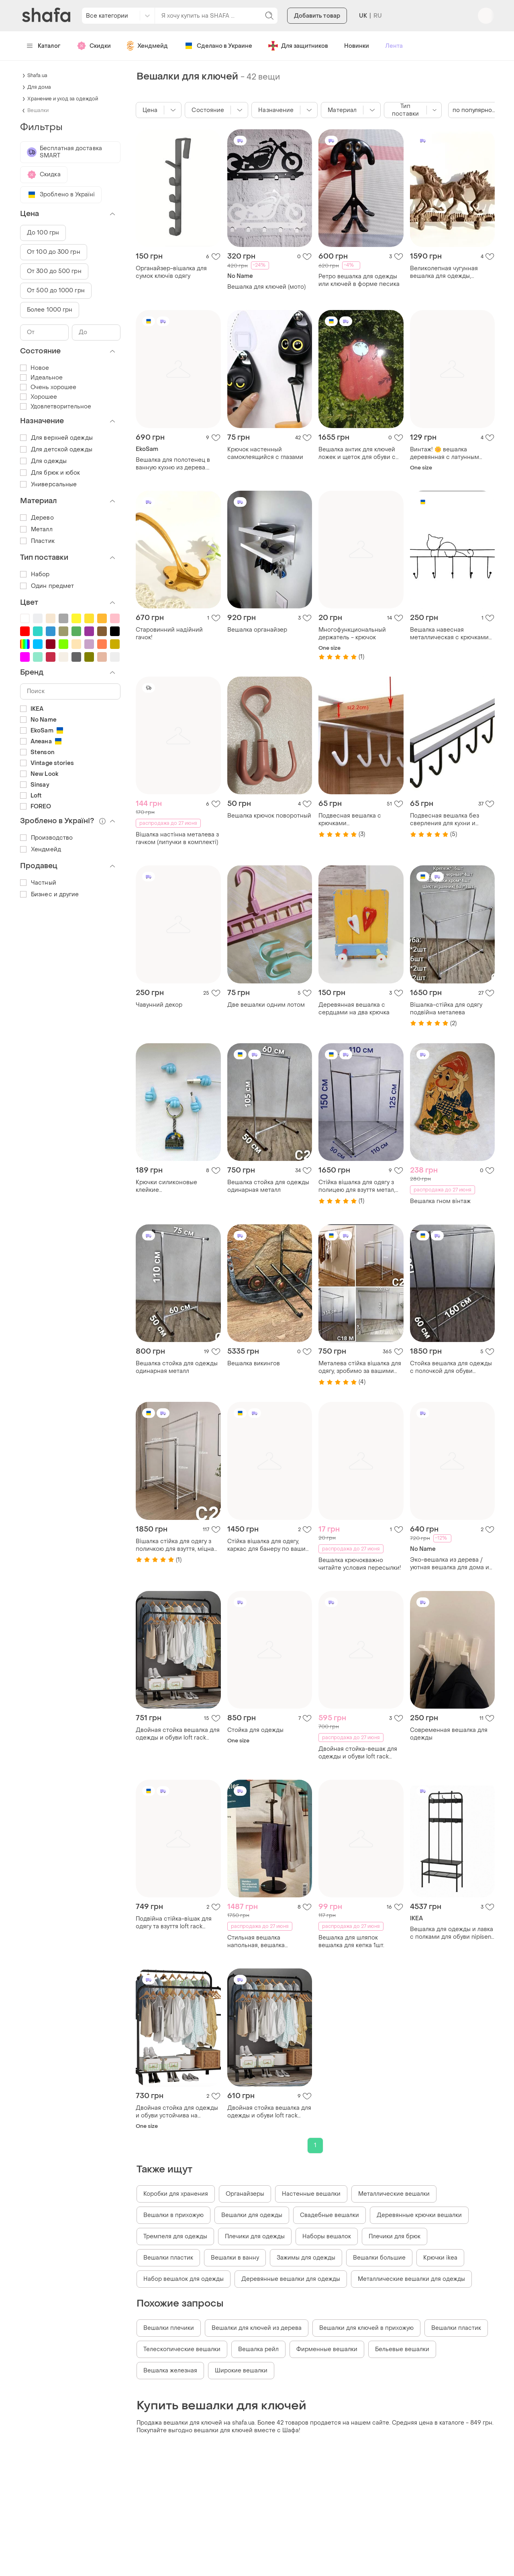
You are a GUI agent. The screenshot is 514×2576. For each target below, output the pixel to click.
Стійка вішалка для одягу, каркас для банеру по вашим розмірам (268, 1545)
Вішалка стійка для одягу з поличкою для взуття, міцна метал (175, 1545)
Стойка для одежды (255, 1730)
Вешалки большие (379, 2258)
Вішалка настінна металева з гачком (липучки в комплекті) (177, 838)
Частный (38, 883)
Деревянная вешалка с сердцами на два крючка (354, 1008)
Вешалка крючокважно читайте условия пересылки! (359, 1564)
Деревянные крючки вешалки (419, 2215)
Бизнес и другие (49, 894)
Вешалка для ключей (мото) (266, 287)
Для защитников (298, 46)
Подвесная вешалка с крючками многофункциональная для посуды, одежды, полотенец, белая (359, 819)
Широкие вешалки (241, 2370)
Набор (35, 574)
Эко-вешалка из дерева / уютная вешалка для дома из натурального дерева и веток (452, 1563)
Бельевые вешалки (402, 2349)
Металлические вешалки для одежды (411, 2279)
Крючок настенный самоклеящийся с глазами (265, 453)
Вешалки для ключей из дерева (257, 2328)
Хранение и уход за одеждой (62, 99)
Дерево (37, 518)
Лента (394, 46)
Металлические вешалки (394, 2194)
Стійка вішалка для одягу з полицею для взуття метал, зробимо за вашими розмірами (356, 1186)
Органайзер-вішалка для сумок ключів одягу (171, 272)
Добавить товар (317, 17)
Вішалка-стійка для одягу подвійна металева (446, 1008)
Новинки (356, 46)
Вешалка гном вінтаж (440, 1201)
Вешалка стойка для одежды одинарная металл (268, 1186)
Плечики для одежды (255, 2236)
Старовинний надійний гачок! (169, 633)
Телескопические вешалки (181, 2349)
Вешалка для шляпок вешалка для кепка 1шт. (351, 1941)
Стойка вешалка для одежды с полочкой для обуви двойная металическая (451, 1367)
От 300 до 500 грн (54, 271)
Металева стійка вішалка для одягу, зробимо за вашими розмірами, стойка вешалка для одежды (359, 1367)
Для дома (39, 87)
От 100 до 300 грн (53, 252)
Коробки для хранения (175, 2194)
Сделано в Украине (218, 46)
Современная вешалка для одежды (448, 1734)
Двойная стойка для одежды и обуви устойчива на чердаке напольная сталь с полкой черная (177, 2111)
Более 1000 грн (49, 310)
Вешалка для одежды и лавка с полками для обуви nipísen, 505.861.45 (451, 1933)
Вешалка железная (170, 2370)
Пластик (37, 541)
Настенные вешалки (311, 2194)
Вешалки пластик (168, 2258)
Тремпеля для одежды (175, 2236)
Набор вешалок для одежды (183, 2279)
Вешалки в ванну (235, 2258)
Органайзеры (245, 2194)
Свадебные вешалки (329, 2215)
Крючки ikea (440, 2258)
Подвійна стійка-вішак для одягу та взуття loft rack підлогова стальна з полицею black (178, 1922)
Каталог (44, 46)
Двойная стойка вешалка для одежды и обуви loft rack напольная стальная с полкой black (178, 1734)
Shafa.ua (37, 75)
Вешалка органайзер (257, 630)
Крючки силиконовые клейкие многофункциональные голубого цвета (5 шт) (169, 1186)
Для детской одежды (56, 449)
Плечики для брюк (394, 2236)
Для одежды (43, 461)
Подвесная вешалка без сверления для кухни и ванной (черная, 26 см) (444, 819)
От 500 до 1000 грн (56, 290)
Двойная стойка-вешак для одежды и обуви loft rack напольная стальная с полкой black (357, 1752)
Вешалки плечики (168, 2328)
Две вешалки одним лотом (266, 1005)
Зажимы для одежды (306, 2258)
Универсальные (48, 484)
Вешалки (38, 110)
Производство (46, 838)
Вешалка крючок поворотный (269, 816)
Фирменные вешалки (326, 2349)
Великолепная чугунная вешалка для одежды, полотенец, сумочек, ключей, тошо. (451, 272)
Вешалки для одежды (251, 2215)
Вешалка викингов (253, 1363)
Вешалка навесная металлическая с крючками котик (449, 633)
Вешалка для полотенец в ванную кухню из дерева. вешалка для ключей (173, 463)
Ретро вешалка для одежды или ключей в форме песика (359, 280)
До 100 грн (43, 233)
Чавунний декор (159, 1005)
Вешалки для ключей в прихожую (366, 2328)
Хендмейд (147, 46)
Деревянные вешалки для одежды (290, 2279)
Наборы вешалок (326, 2236)
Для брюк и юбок (50, 473)
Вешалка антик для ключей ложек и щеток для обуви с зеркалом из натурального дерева (357, 453)
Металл (36, 529)
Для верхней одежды (56, 438)
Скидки (94, 46)
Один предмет (47, 586)
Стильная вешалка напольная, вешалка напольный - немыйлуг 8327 (267, 1941)
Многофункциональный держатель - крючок (352, 633)
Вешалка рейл (258, 2349)
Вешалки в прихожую (173, 2215)
